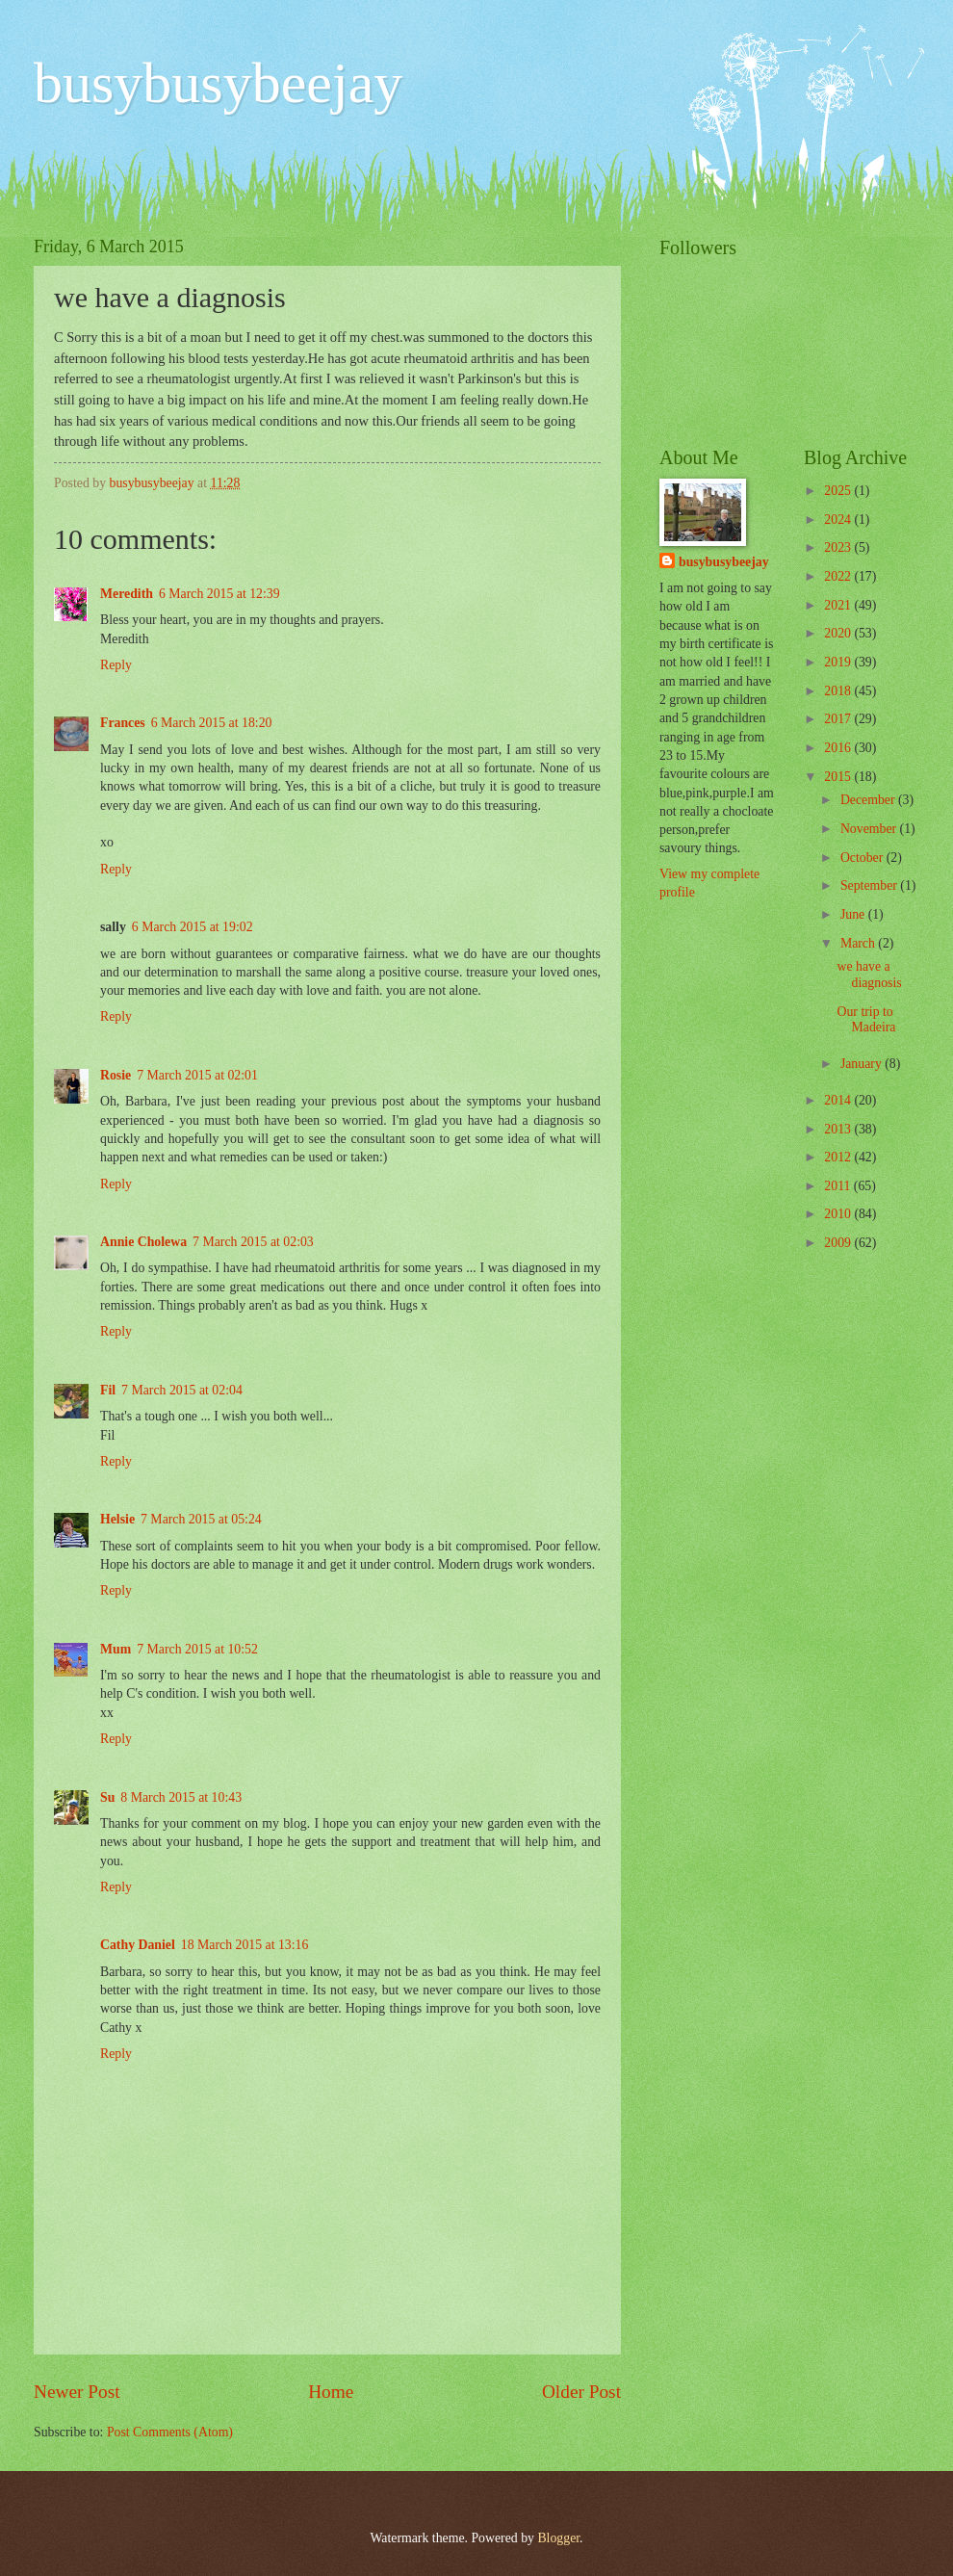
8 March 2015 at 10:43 (181, 1797)
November (870, 828)
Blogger (558, 2538)
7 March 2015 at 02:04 (182, 1390)
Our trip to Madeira (866, 1019)
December (869, 800)
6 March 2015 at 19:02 (192, 927)
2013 (839, 1129)
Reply (116, 665)
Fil (108, 1390)
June (854, 914)
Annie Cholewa (143, 1242)
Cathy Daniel (137, 1945)
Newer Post (77, 2391)
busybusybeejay (218, 83)
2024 (839, 519)
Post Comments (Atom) (170, 2432)
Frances (122, 723)
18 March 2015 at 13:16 (245, 1945)
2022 (839, 576)
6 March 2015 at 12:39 (219, 593)
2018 (839, 691)
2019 (839, 662)
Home (330, 2391)
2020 (839, 633)
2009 (839, 1243)
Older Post (581, 2391)
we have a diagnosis (869, 974)
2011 (839, 1186)
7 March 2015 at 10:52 (197, 1649)
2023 (839, 547)
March (859, 943)
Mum (115, 1649)
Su (107, 1797)
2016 (839, 748)
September (870, 885)
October (863, 857)
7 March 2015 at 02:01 (197, 1075)
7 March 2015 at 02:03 (253, 1242)
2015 (839, 776)
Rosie (115, 1075)
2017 (839, 719)
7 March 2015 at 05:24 (201, 1519)
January (862, 1063)
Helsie (117, 1519)
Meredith (126, 593)
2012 (839, 1157)
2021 (839, 605)
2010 (839, 1214)
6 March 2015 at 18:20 (211, 723)
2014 (839, 1100)
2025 (839, 490)
